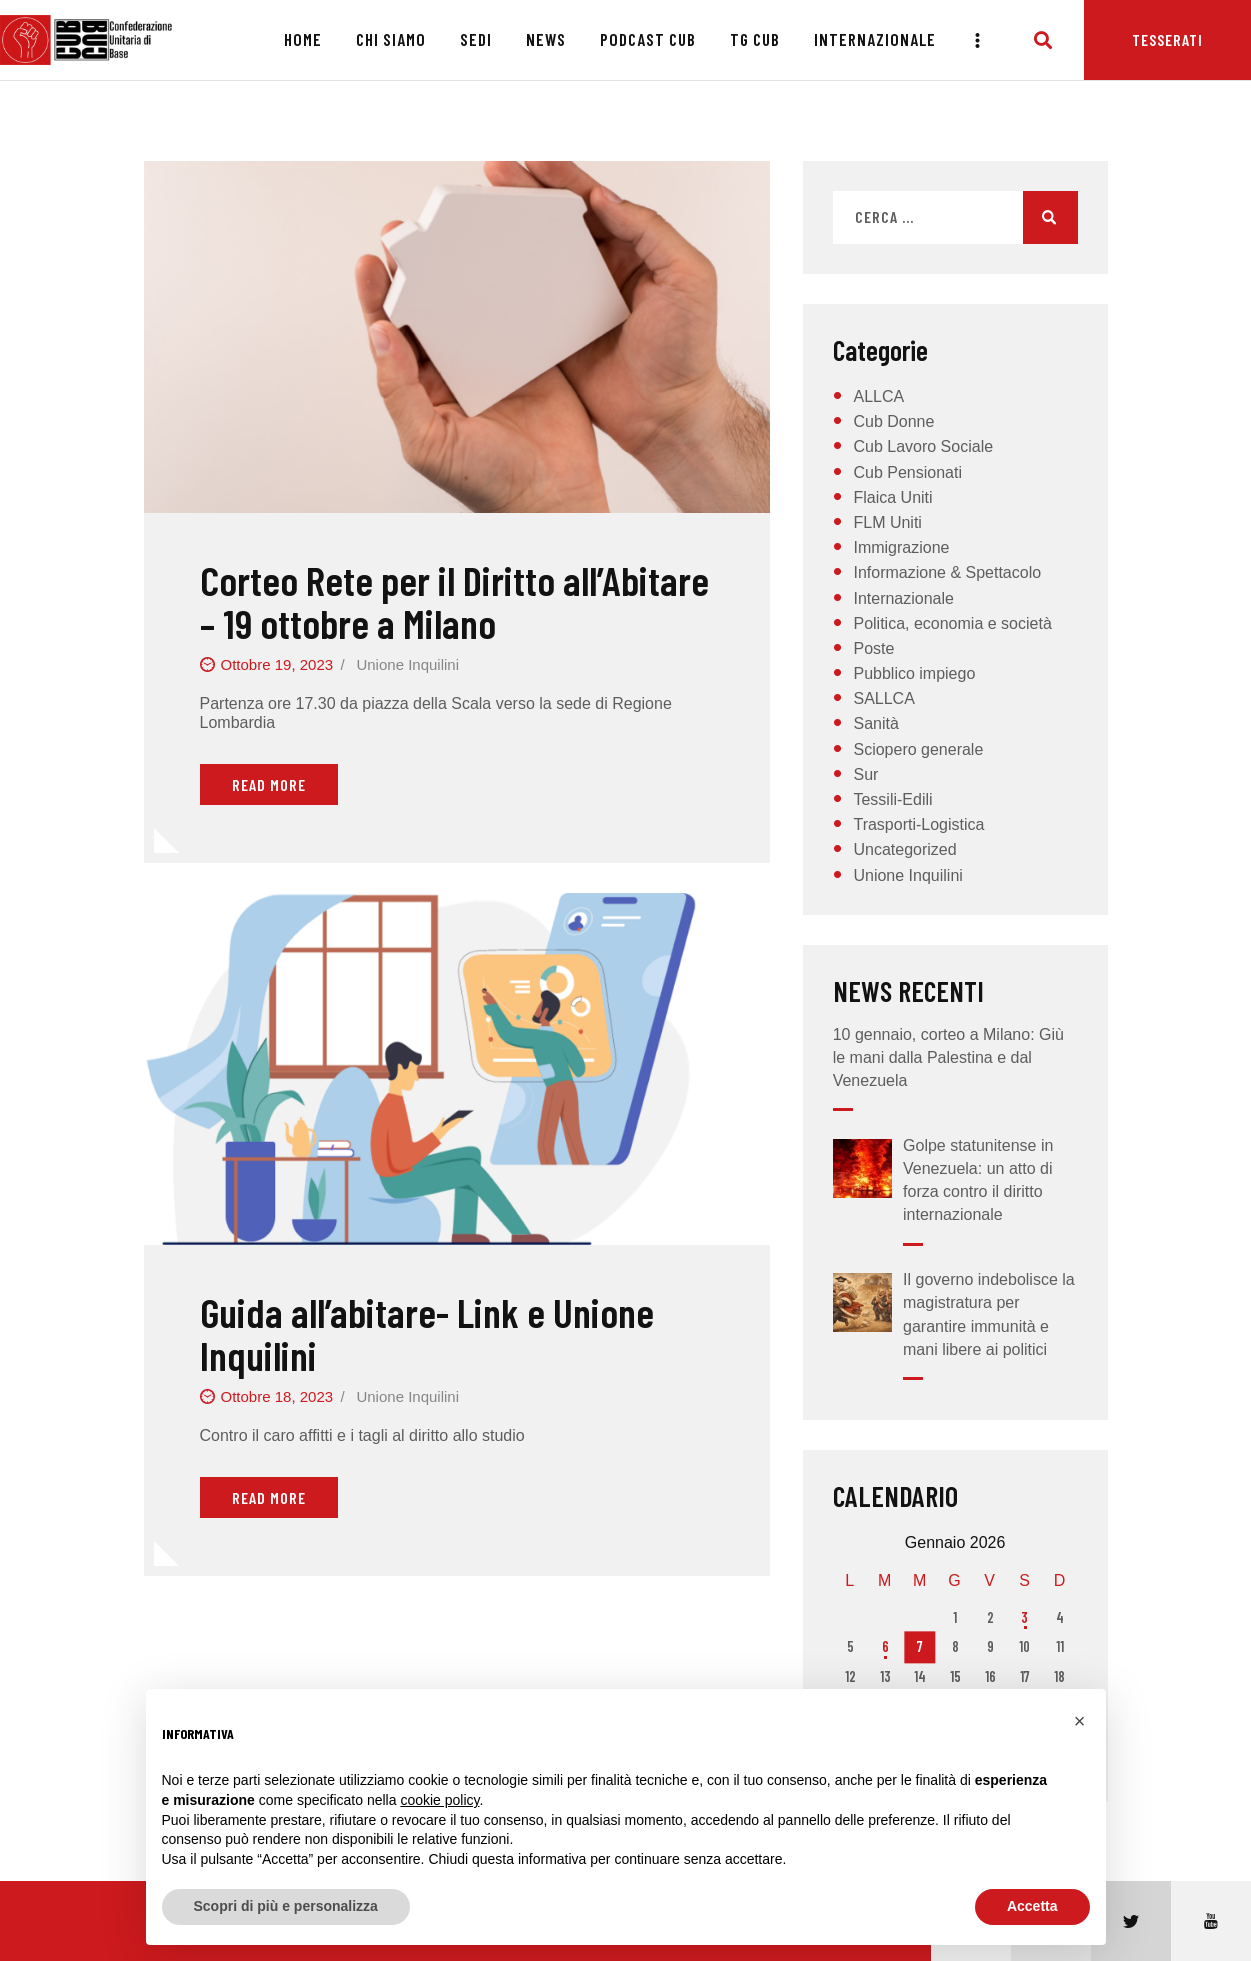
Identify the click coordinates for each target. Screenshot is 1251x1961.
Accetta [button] (1032, 1906)
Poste (873, 648)
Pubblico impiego (914, 673)
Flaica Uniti (892, 497)
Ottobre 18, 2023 (277, 1396)
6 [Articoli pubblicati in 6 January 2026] (885, 1646)
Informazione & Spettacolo (947, 572)
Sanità (875, 723)
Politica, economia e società (952, 623)
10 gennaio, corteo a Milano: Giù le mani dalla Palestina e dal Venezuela (948, 1057)
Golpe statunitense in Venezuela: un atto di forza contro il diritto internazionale (978, 1180)
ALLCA (878, 396)
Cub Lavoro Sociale (923, 446)
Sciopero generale (918, 749)
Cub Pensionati (907, 472)
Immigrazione (901, 547)
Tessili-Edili (892, 799)
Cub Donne (893, 421)
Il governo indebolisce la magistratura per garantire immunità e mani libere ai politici (989, 1314)
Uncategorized (904, 849)
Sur (865, 774)
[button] (1080, 1721)
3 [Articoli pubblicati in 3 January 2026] (1024, 1617)
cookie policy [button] (439, 1800)
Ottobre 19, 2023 (277, 664)
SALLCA (883, 698)
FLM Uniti (887, 522)
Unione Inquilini (407, 664)
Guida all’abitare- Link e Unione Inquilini (427, 1333)
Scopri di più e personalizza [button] (286, 1906)
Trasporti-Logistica (918, 824)
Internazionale (903, 598)
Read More (269, 784)
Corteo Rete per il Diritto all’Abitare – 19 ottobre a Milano (454, 601)
